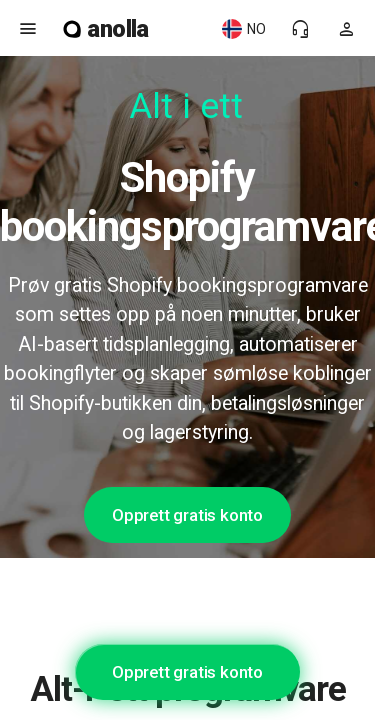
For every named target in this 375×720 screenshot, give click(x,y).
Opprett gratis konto (187, 515)
